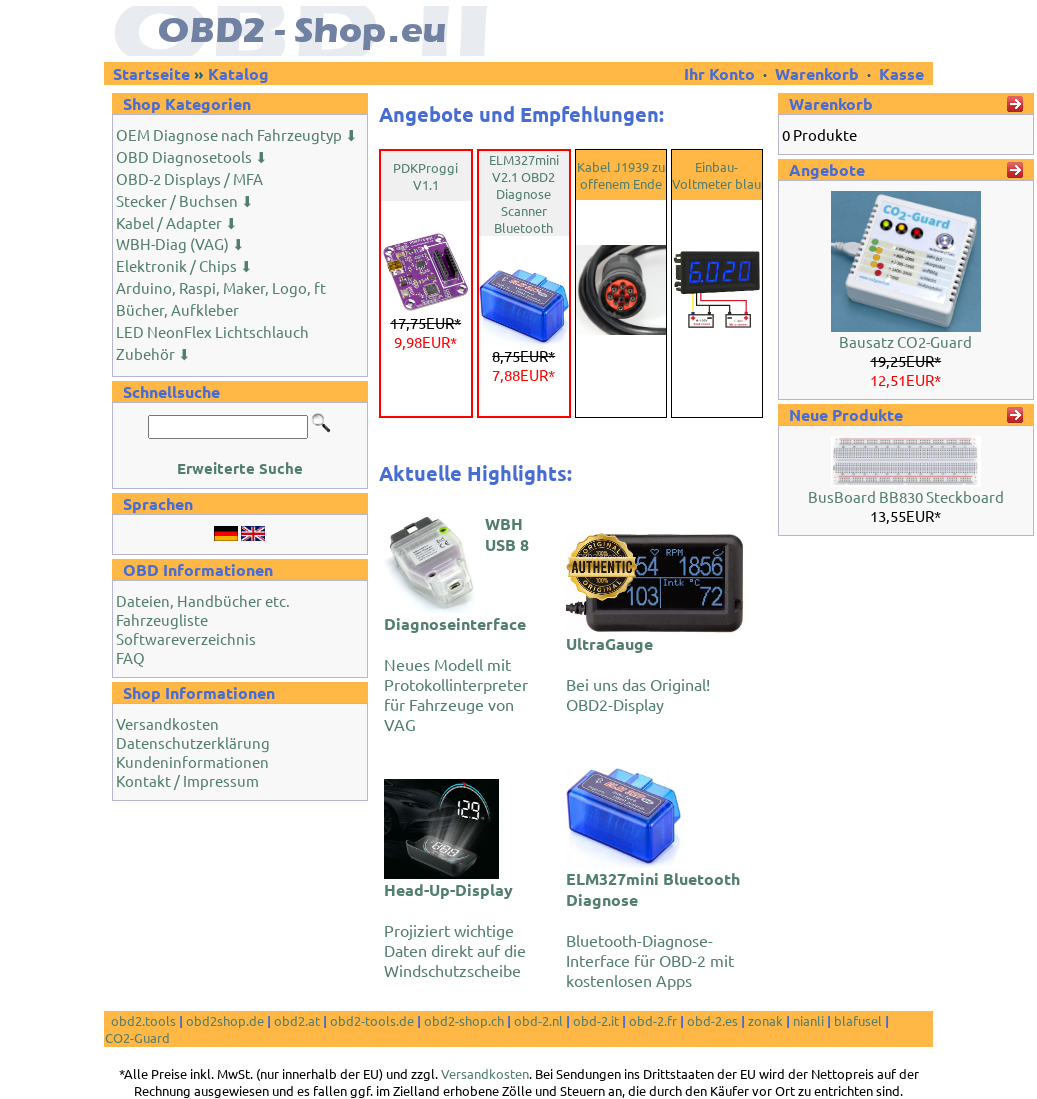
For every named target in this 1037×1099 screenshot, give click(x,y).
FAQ (130, 657)
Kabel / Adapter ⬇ (177, 222)
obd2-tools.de (372, 1020)
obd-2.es (712, 1020)
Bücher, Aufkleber (177, 309)
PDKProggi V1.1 (425, 176)
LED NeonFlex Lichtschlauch (212, 331)
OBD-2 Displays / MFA (189, 178)
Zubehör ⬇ (153, 353)
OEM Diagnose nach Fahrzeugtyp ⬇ (237, 134)
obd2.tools (143, 1020)
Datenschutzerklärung (193, 742)
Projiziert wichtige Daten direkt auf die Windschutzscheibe (455, 929)
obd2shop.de (225, 1020)
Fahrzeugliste (162, 619)
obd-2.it (596, 1020)
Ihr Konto (721, 73)
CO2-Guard (137, 1037)
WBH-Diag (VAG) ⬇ (180, 243)
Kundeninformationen (192, 761)
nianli (808, 1020)
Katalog (238, 73)
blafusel (858, 1020)
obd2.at (297, 1020)
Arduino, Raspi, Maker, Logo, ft (221, 287)
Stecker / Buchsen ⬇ (185, 200)
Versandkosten (167, 723)
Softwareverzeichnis (186, 638)
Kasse (901, 73)
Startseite (151, 73)
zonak (765, 1020)
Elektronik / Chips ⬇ (184, 265)
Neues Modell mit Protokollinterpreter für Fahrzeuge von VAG (456, 623)
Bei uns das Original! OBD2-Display (638, 673)
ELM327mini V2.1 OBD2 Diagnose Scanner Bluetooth (524, 193)
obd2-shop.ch (464, 1020)
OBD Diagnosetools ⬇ (192, 156)
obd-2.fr (653, 1020)
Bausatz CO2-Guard (905, 341)
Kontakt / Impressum (187, 780)
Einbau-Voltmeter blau (716, 175)
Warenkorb (817, 73)
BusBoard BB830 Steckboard (906, 496)
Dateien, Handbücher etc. (203, 600)
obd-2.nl (538, 1020)
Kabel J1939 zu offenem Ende (621, 175)
